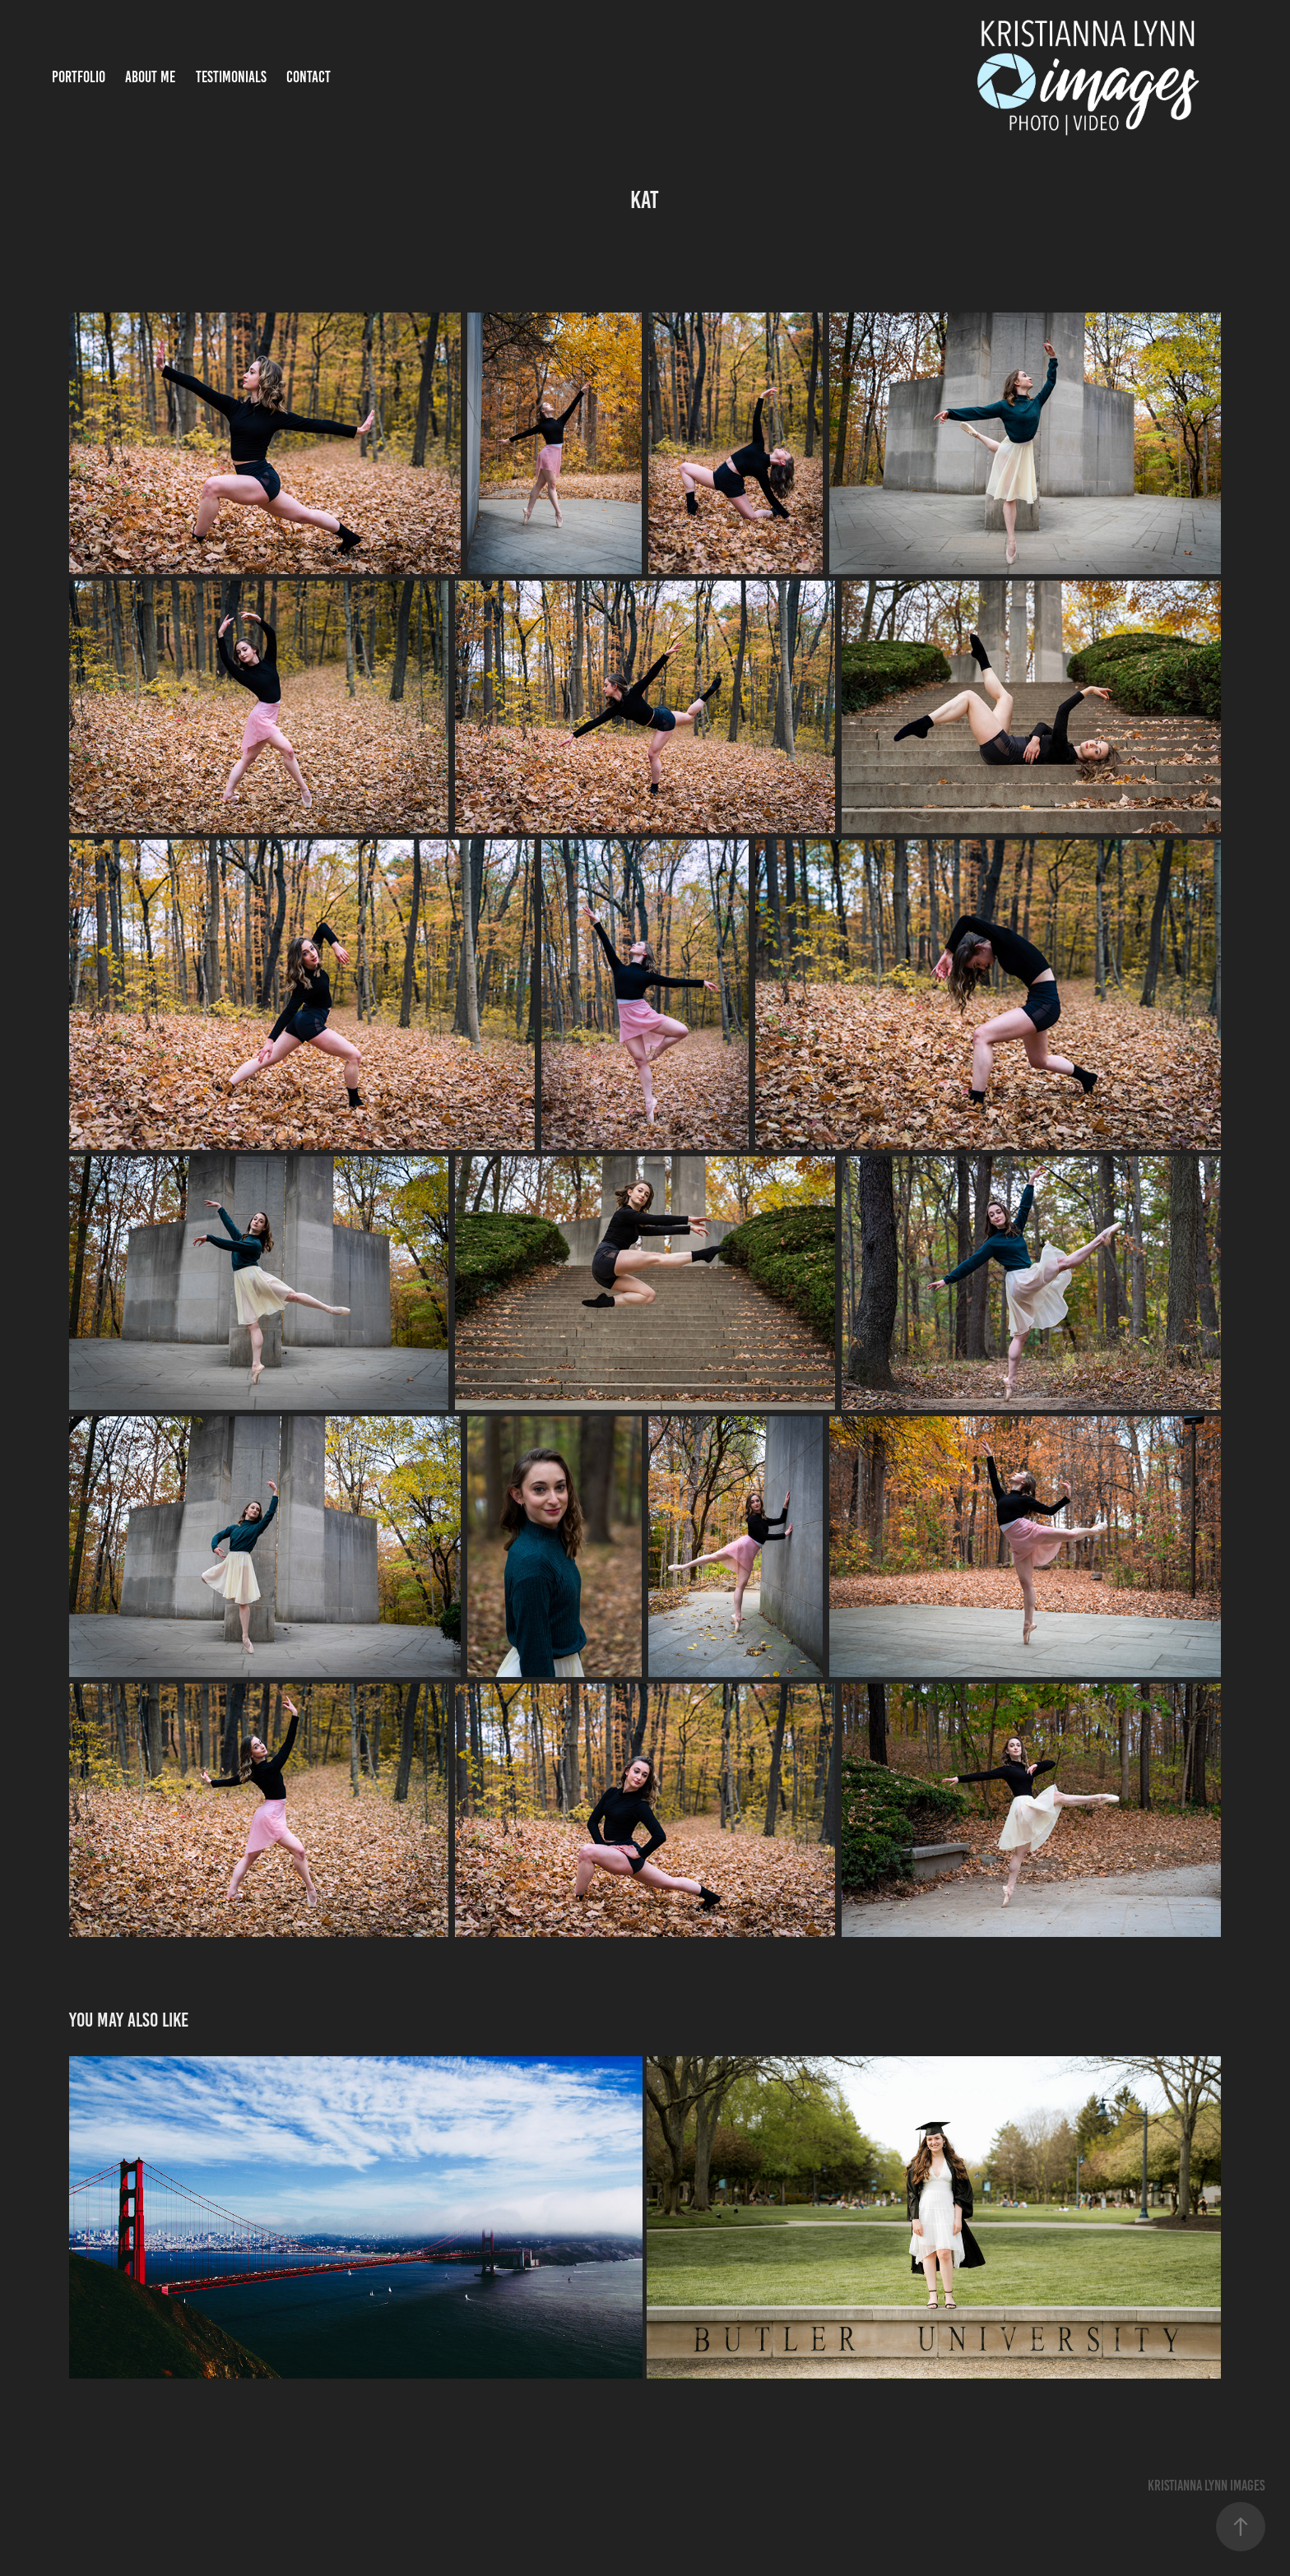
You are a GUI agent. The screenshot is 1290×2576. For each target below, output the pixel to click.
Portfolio (78, 77)
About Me (150, 77)
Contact (308, 77)
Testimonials (231, 77)
